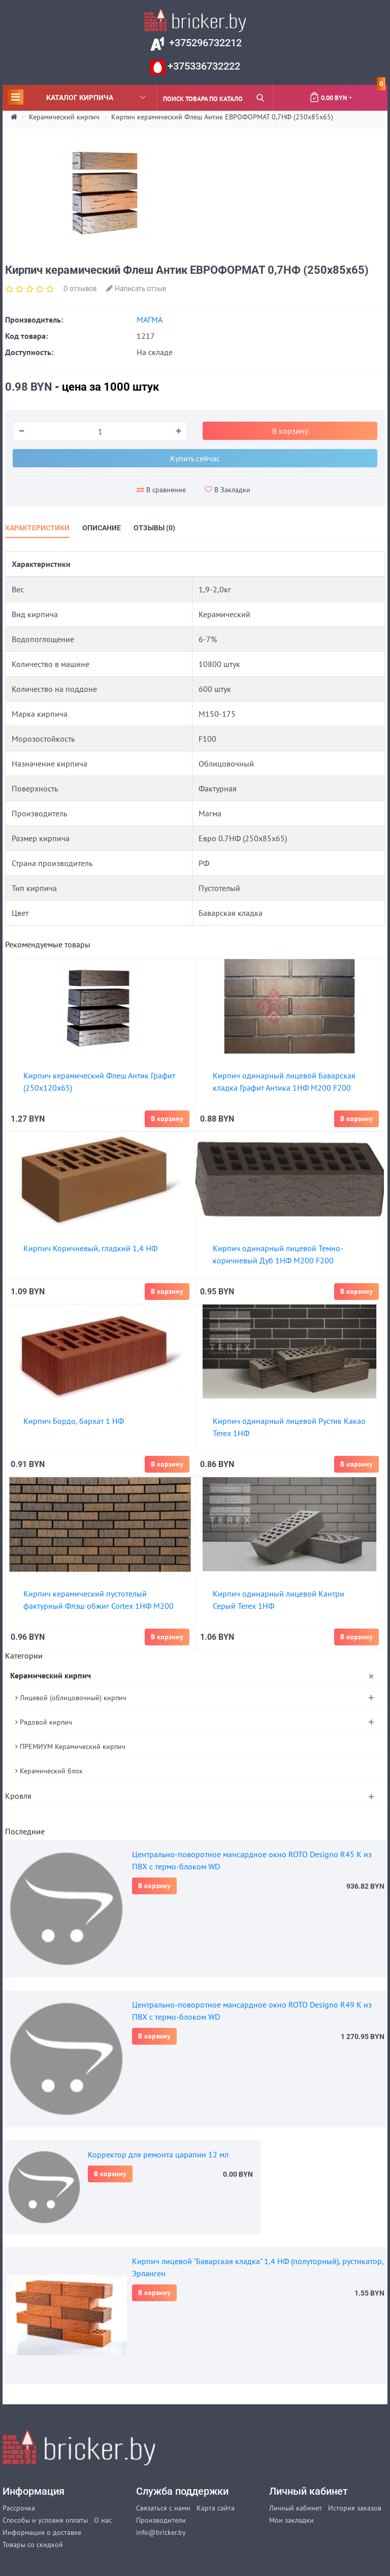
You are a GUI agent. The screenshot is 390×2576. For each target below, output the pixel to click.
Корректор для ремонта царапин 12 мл (158, 2154)
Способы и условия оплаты (45, 2520)
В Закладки (227, 489)
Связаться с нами (163, 2508)
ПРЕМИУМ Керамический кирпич (70, 1746)
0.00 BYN (347, 93)
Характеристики (37, 528)
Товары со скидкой (33, 2544)
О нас (103, 2520)
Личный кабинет (295, 2508)
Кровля (18, 1796)
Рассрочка (19, 2508)
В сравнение (161, 489)
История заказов (354, 2508)
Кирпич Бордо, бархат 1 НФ (73, 1421)
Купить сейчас (195, 458)
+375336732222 (202, 66)
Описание (101, 528)
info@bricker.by (161, 2532)
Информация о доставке (42, 2532)
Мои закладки (291, 2520)
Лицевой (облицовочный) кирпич (70, 1697)
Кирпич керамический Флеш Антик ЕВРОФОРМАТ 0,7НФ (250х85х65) (222, 116)
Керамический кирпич (64, 116)
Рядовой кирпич (43, 1722)
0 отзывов (79, 288)
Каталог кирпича (76, 97)
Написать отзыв (136, 288)
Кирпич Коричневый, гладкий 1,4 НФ (90, 1248)
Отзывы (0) (154, 528)
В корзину (154, 1885)
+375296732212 (204, 43)
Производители (161, 2520)
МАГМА (149, 319)
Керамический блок (49, 1770)
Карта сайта (216, 2508)
